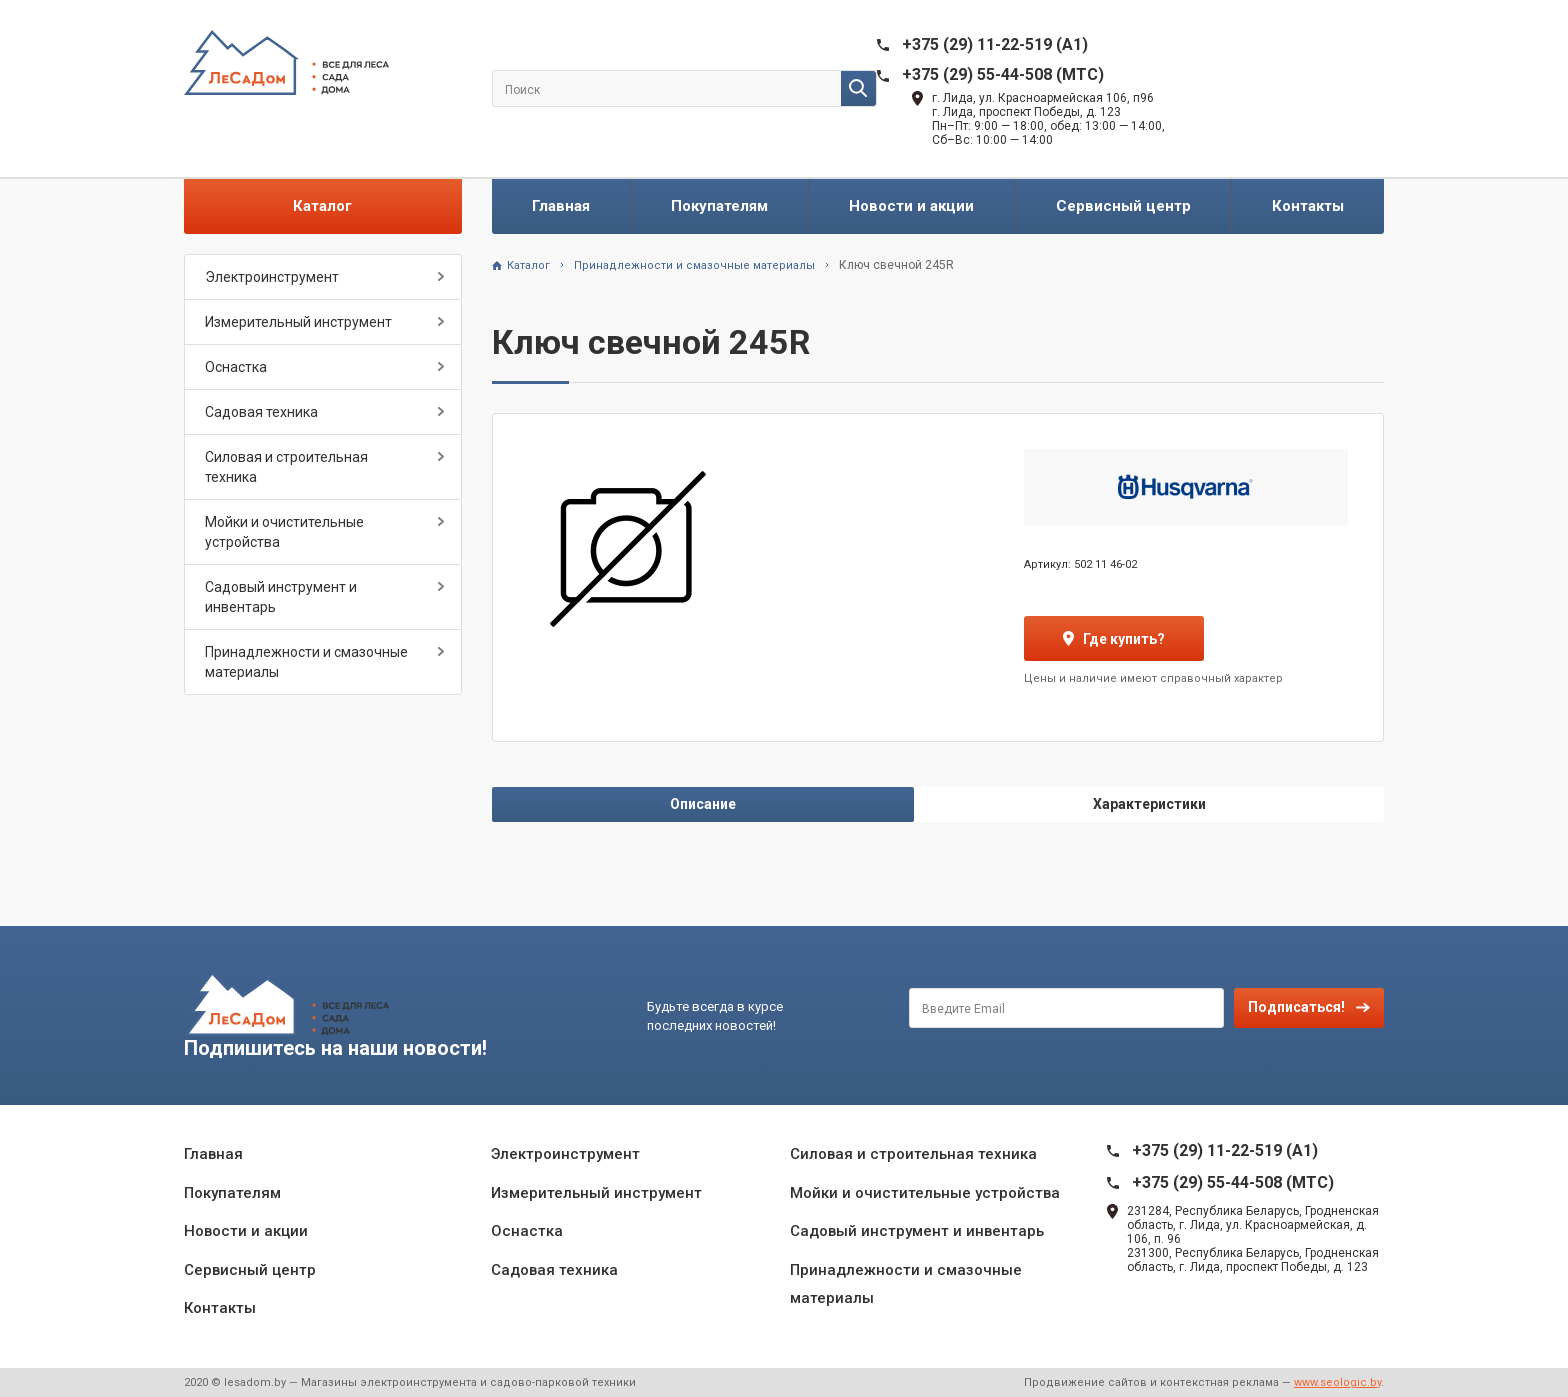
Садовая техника (261, 412)
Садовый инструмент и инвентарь (281, 597)
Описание (703, 804)
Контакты (1308, 206)
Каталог (322, 206)
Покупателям (719, 206)
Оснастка (236, 367)
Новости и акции (911, 206)
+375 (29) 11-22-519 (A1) (995, 44)
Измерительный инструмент (298, 322)
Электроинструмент (272, 277)
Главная (561, 206)
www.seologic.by (1337, 1382)
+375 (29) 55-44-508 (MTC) (1003, 74)
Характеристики (1149, 804)
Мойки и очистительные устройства (284, 532)
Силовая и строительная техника (286, 467)
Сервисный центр (1123, 206)
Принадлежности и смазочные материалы (306, 662)
